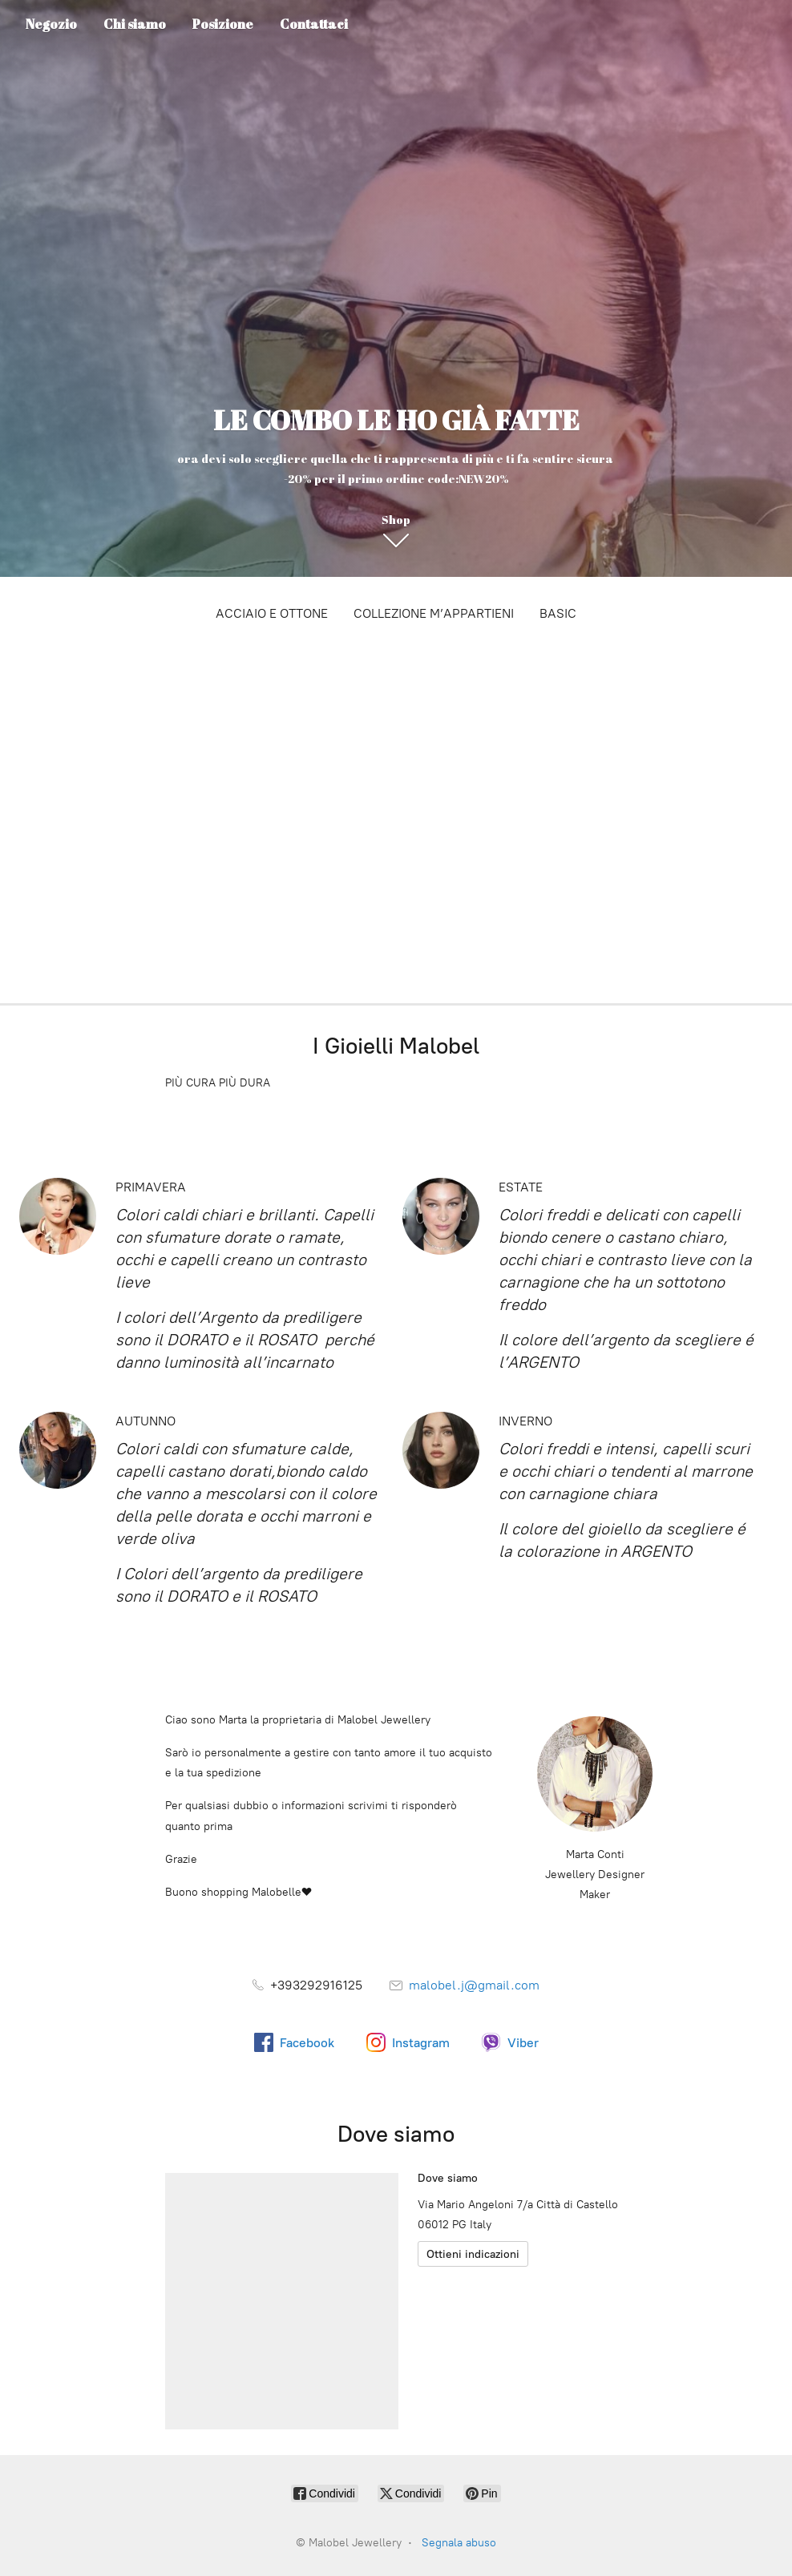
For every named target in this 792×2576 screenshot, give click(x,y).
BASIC (557, 613)
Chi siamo (134, 24)
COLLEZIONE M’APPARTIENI (434, 613)
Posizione (222, 24)
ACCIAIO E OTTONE (272, 613)
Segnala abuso (459, 2543)
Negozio (51, 24)
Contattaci (314, 24)
